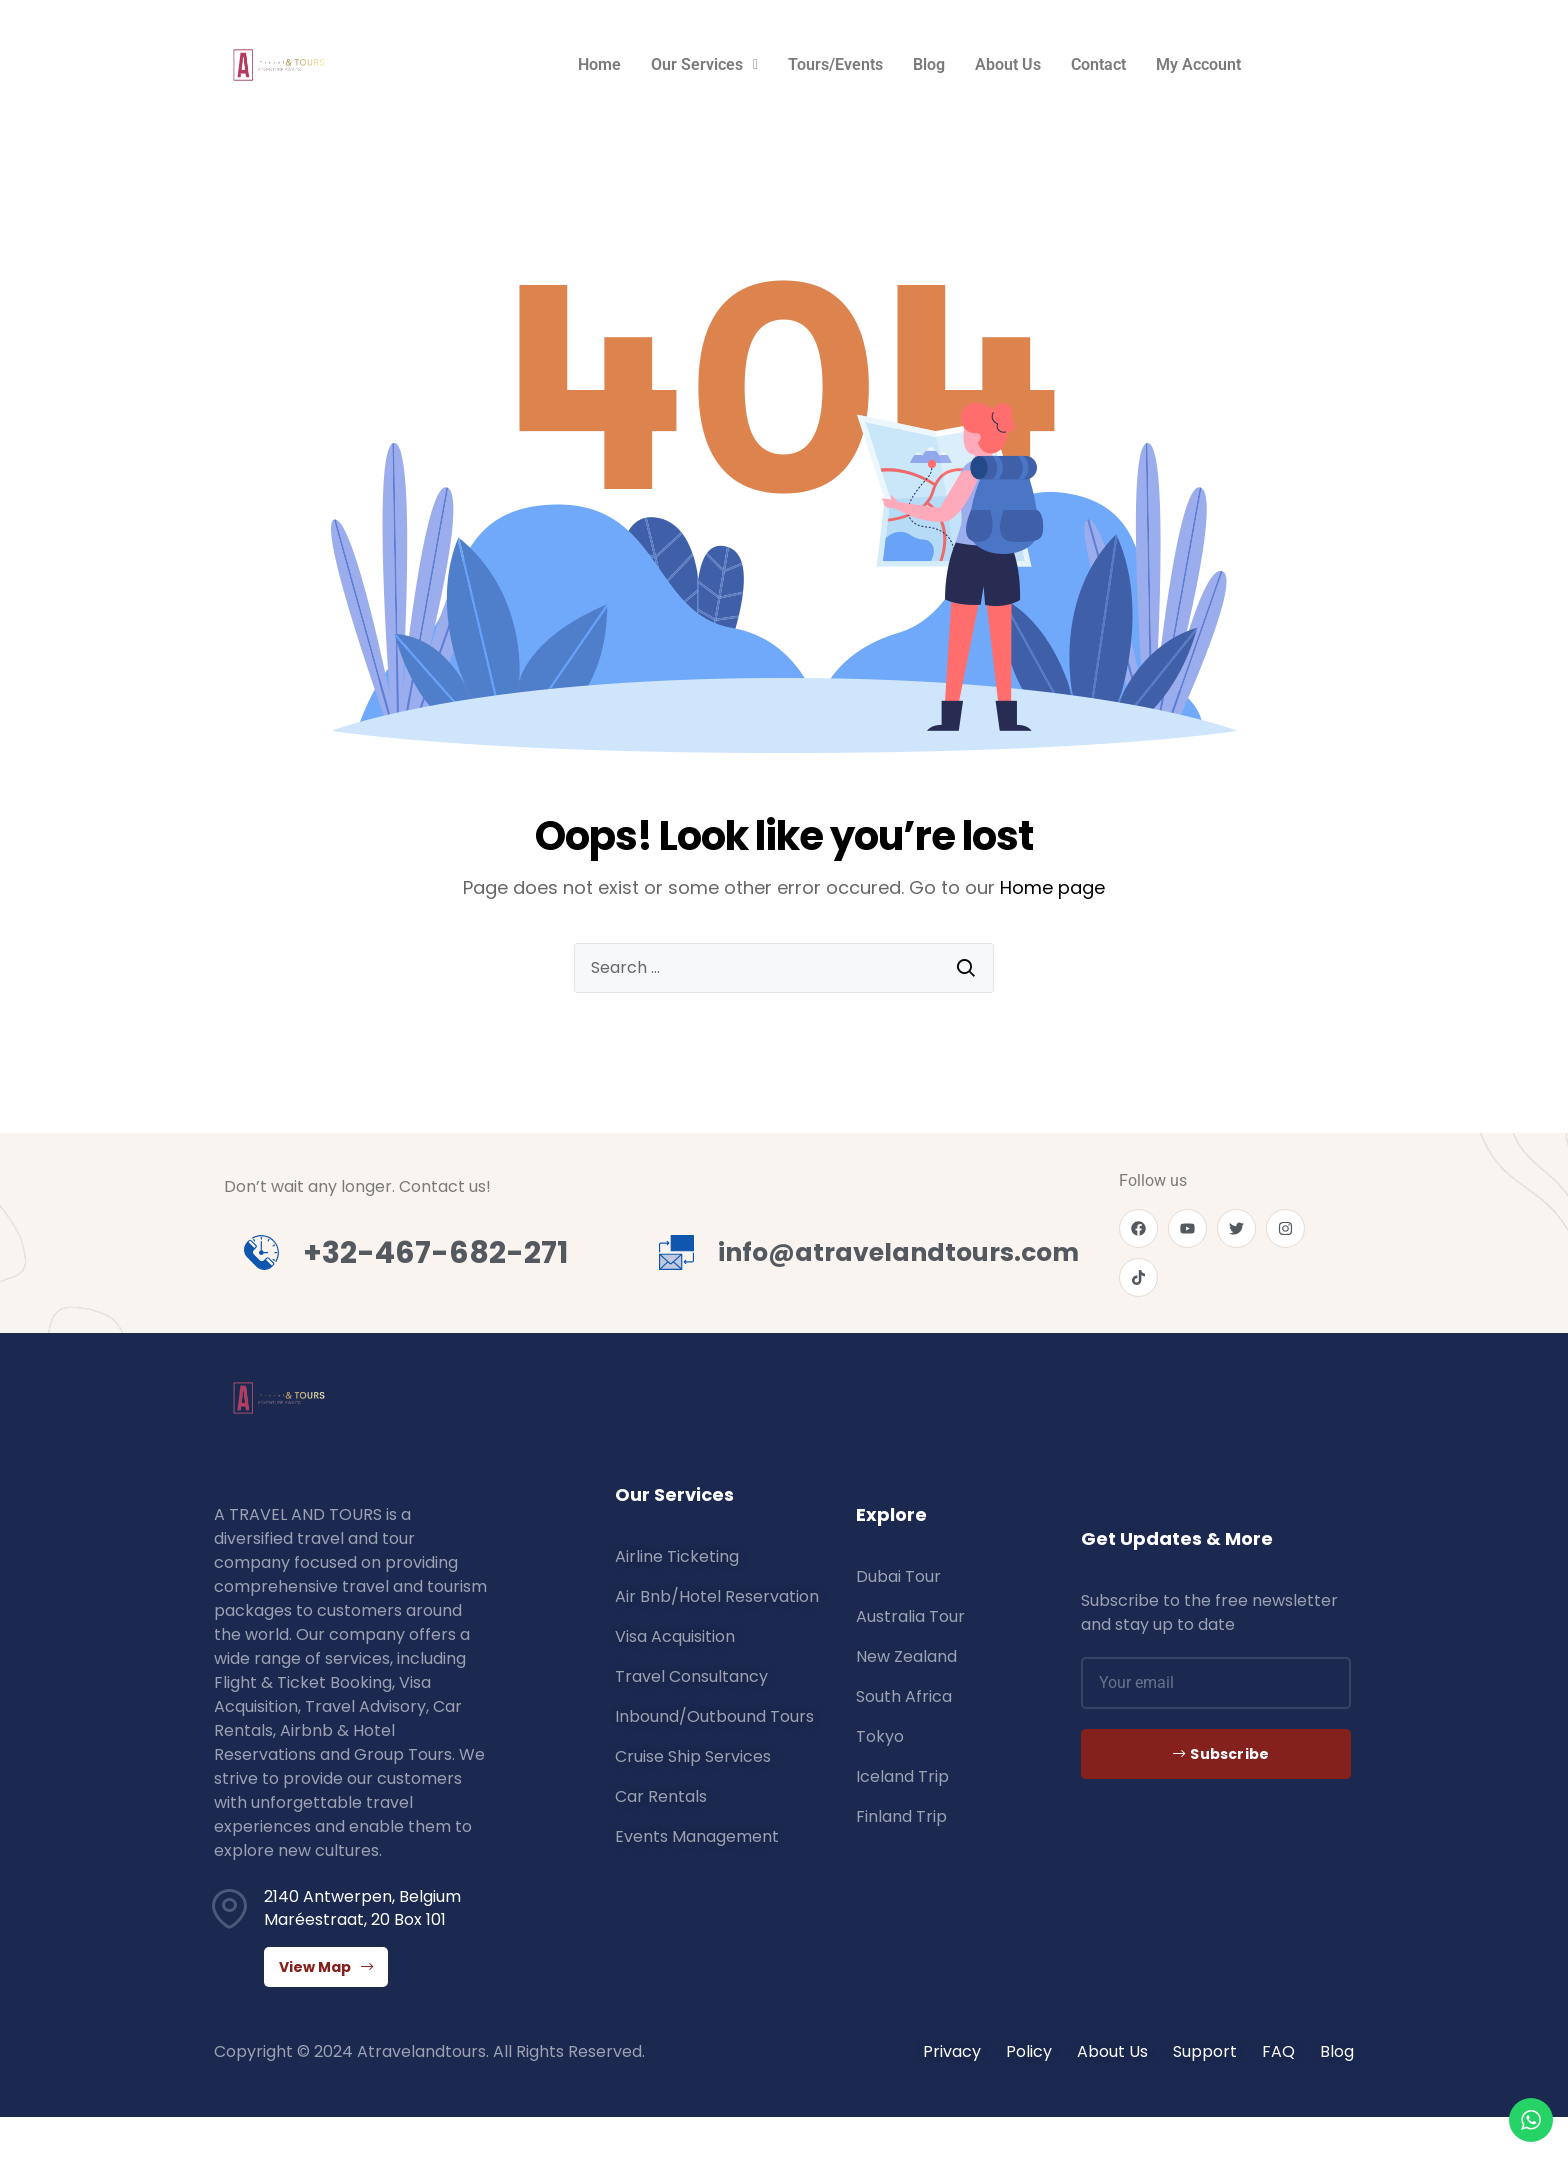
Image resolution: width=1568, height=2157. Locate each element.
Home (599, 64)
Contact (1098, 64)
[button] (704, 65)
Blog (929, 64)
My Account (1198, 64)
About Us (1008, 64)
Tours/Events (835, 64)
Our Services (704, 64)
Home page (1052, 887)
